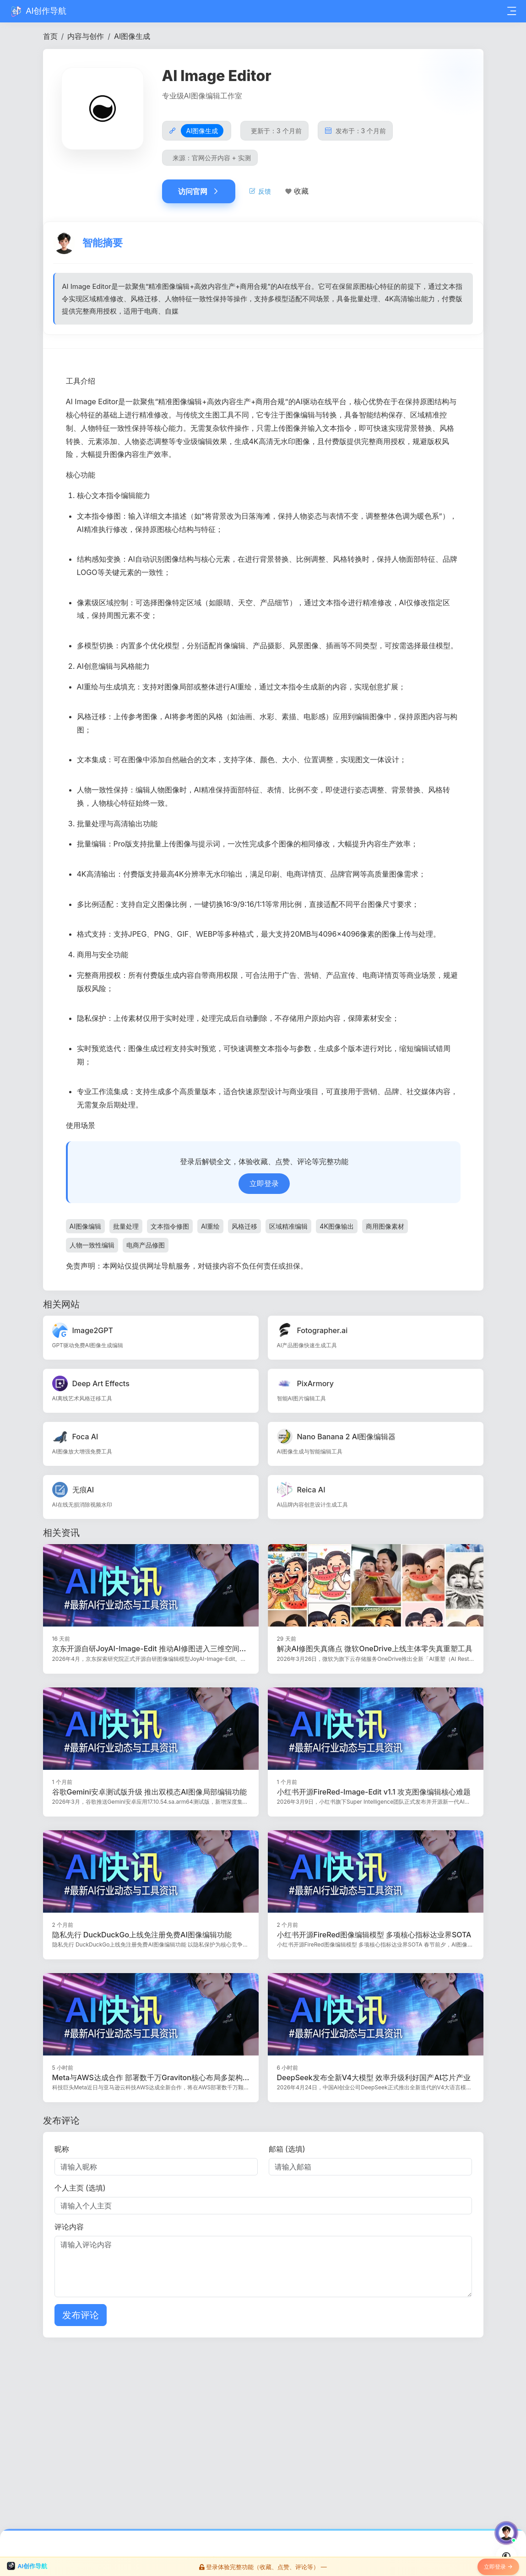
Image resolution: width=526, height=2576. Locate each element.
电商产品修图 (145, 1247)
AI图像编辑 (85, 1228)
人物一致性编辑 (92, 1247)
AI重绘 (210, 1228)
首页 (50, 36)
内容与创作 (85, 36)
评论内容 (69, 2229)
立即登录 (264, 1185)
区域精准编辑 (288, 1228)
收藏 (301, 191)
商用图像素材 (385, 1228)
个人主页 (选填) (80, 2190)
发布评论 (80, 2317)
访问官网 (198, 191)
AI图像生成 (132, 36)
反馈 (260, 191)
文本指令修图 (170, 1228)
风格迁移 (244, 1228)
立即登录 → (498, 2567)
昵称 (61, 2151)
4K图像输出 (336, 1228)
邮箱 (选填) (287, 2151)
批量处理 (126, 1228)
